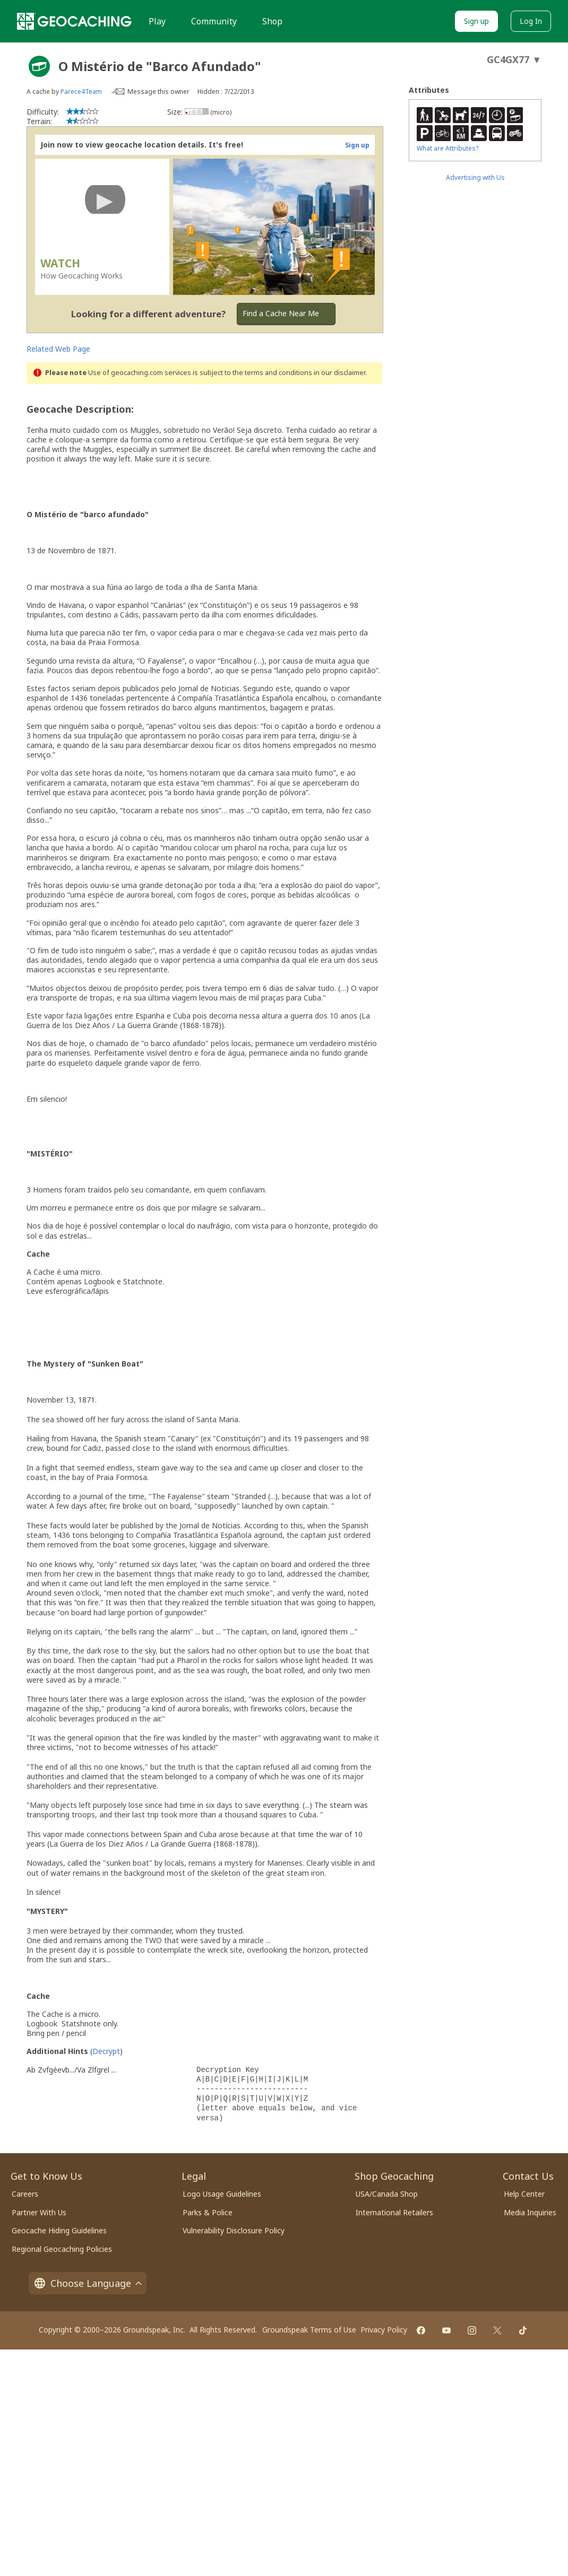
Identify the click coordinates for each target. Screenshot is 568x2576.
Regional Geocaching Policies (62, 2249)
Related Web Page (58, 349)
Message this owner (158, 91)
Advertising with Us (475, 177)
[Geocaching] (74, 21)
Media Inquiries (530, 2212)
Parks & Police (208, 2212)
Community (214, 21)
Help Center (524, 2194)
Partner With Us (39, 2212)
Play (157, 21)
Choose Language (87, 2283)
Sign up (476, 21)
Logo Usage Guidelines (222, 2194)
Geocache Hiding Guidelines (59, 2230)
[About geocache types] (39, 66)
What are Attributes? (447, 148)
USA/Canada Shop (387, 2194)
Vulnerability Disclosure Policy (234, 2230)
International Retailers (394, 2212)
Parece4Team (81, 91)
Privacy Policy (383, 2330)
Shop (272, 21)
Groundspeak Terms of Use (309, 2330)
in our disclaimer (339, 372)
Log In (531, 21)
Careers (25, 2194)
